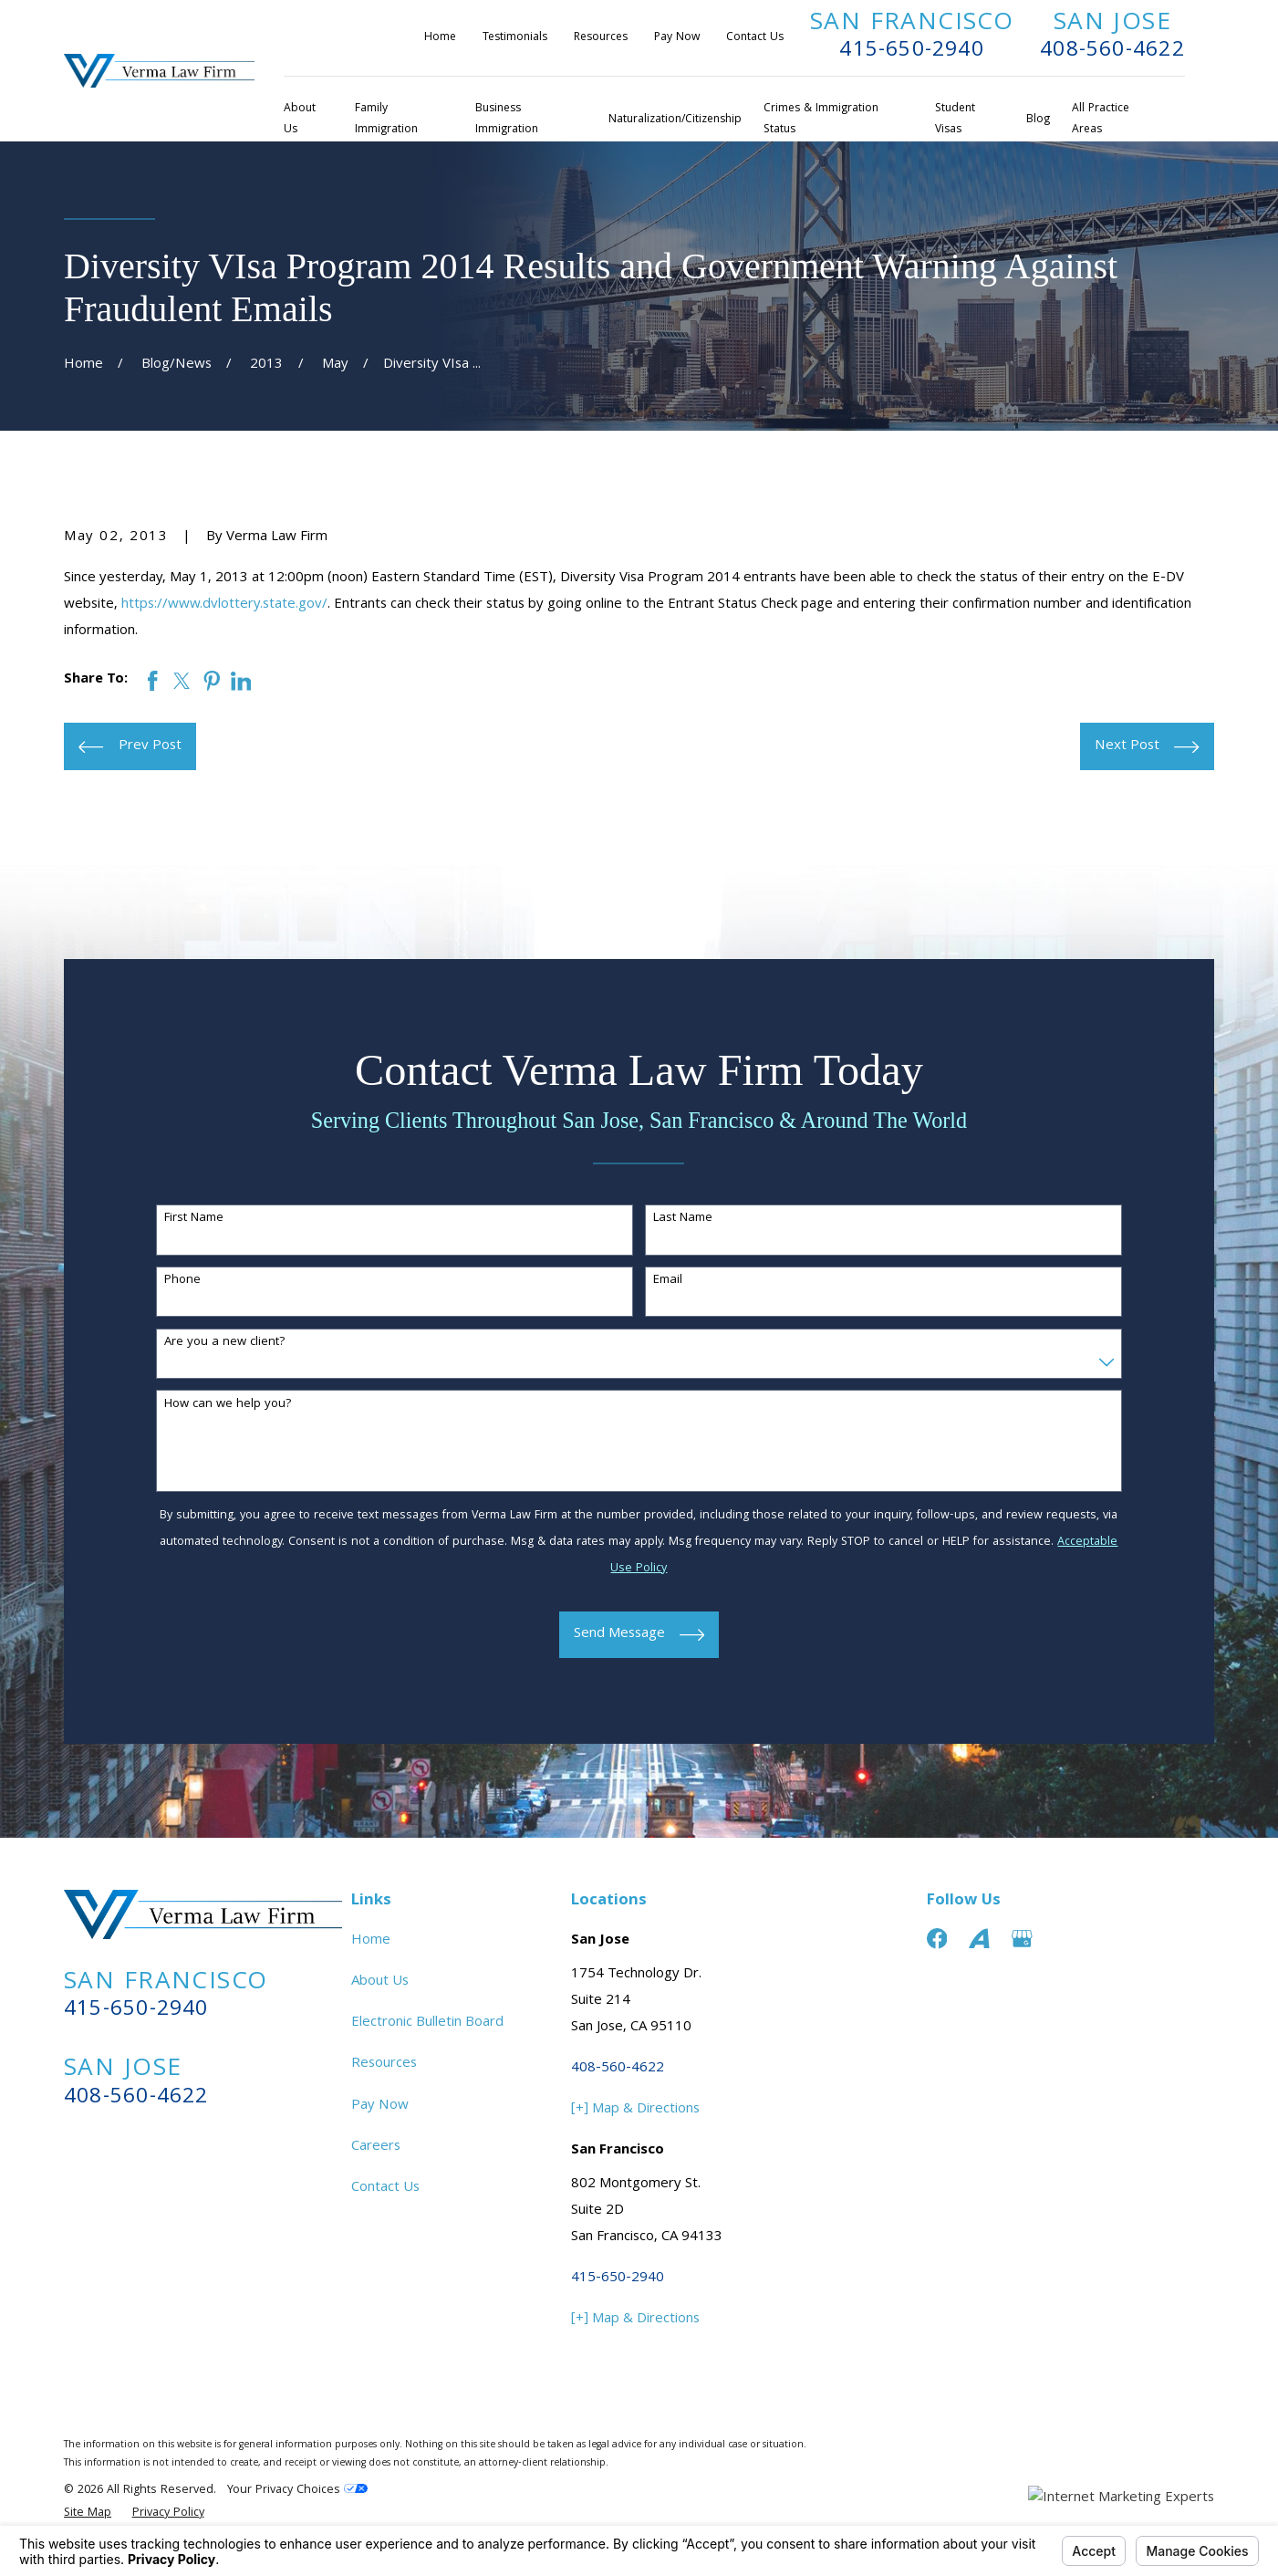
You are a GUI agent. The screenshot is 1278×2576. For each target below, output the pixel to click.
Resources (601, 37)
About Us (380, 1982)
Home (440, 37)
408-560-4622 (1112, 51)
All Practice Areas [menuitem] (1100, 119)
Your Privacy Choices (297, 2490)
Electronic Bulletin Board (427, 2023)
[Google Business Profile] (1022, 1938)
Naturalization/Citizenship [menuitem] (675, 120)
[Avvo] (979, 1938)
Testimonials (515, 37)
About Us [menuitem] (300, 119)
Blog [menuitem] (1038, 120)
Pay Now (677, 37)
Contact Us (755, 37)
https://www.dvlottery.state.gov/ (224, 605)
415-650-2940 (911, 51)
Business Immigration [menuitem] (506, 119)
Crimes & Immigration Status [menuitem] (821, 119)
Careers (375, 2147)
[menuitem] (87, 2514)
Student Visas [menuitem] (955, 119)
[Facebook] (937, 1938)
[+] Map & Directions (635, 2110)
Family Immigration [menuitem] (386, 119)
